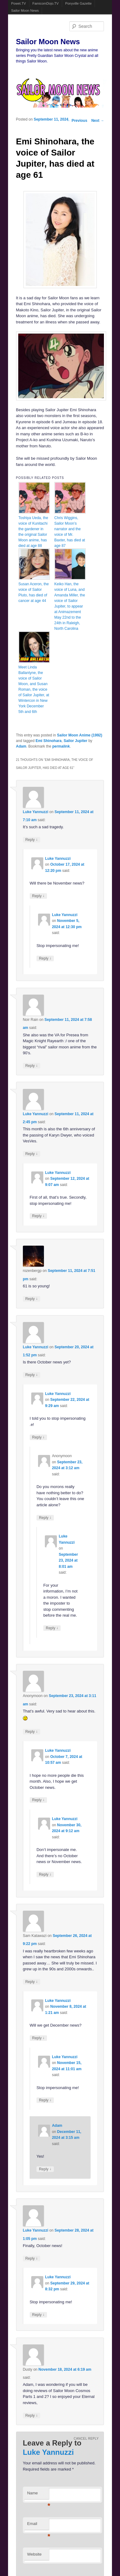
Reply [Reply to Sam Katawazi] (31, 1981)
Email (38, 2525)
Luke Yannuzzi (35, 812)
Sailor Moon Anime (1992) (79, 735)
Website (34, 2554)
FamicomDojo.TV (45, 3)
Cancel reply (86, 2438)
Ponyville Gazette (78, 3)
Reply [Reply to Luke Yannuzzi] (31, 839)
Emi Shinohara (49, 741)
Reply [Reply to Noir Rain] (31, 1065)
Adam (21, 746)
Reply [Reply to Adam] (45, 2169)
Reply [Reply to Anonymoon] (45, 1517)
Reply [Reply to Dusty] (31, 2415)
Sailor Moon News (25, 10)
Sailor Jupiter (76, 741)
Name (38, 2495)
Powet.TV (18, 3)
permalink (61, 746)
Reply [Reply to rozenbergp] (31, 1298)
